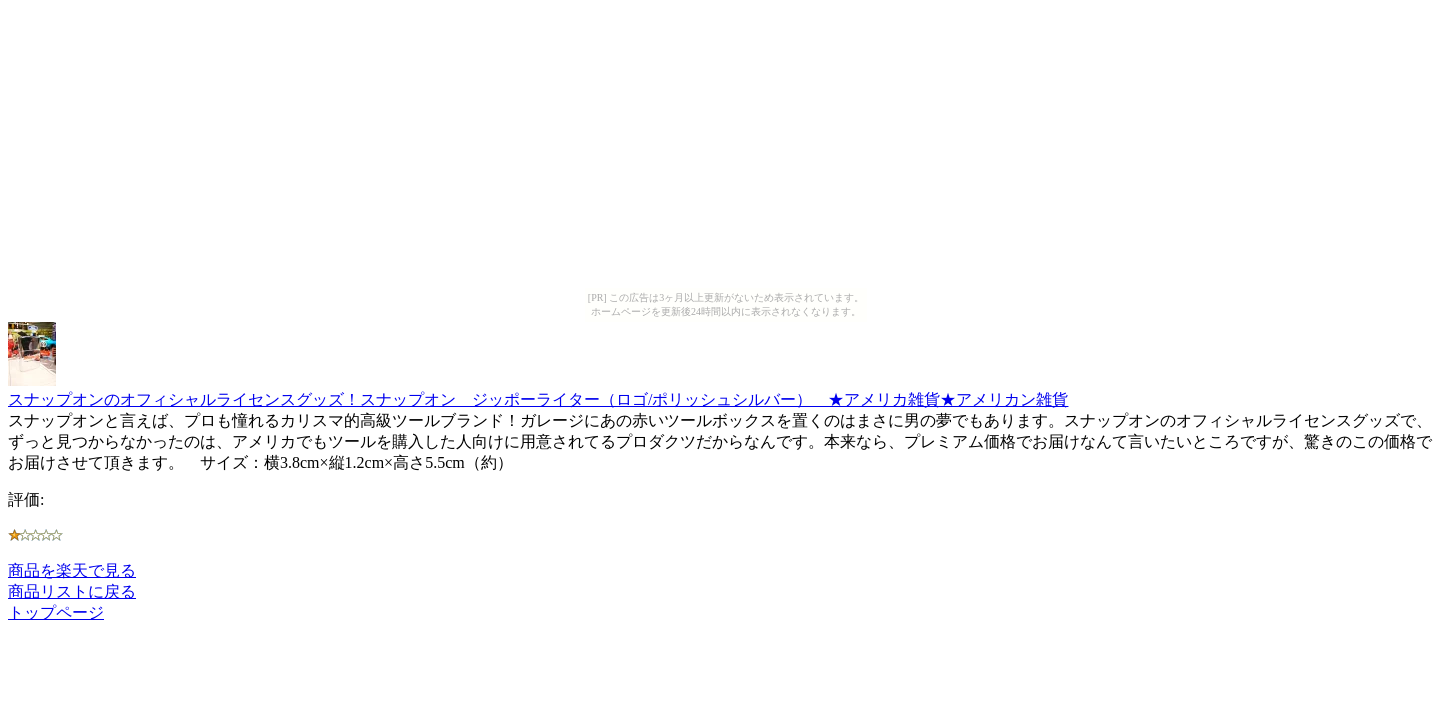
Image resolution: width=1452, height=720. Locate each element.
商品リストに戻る (72, 591)
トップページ (56, 612)
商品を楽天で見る (72, 570)
